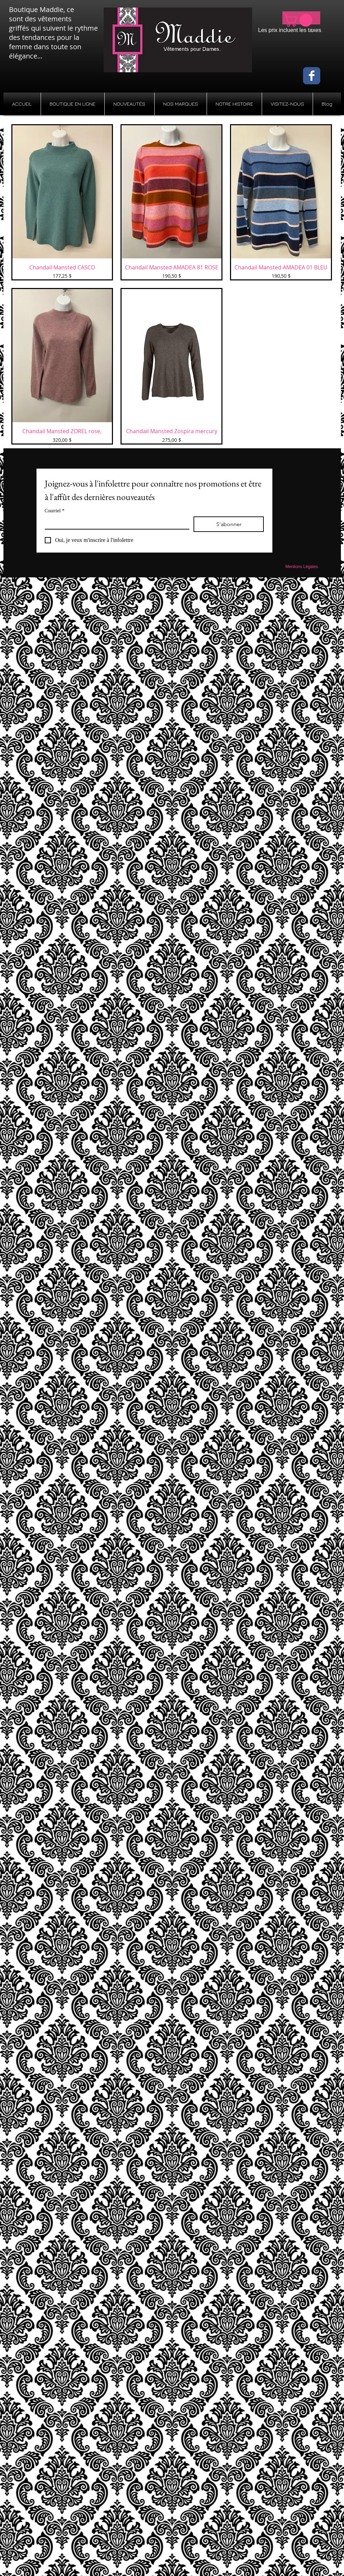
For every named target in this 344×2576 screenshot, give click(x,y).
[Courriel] (115, 522)
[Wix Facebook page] (311, 75)
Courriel (55, 511)
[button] (299, 20)
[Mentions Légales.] (302, 567)
